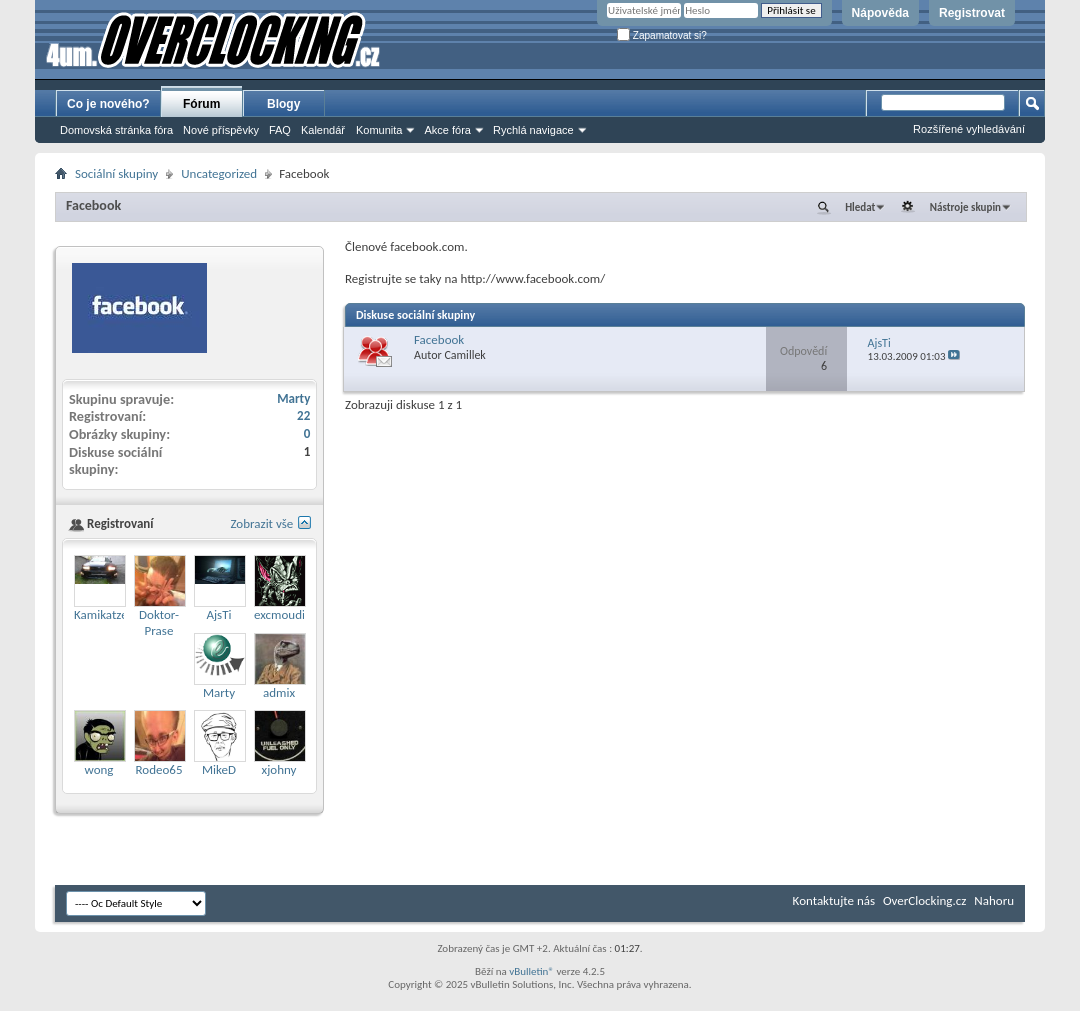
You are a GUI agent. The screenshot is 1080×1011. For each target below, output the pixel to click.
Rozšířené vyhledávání (969, 129)
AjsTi (879, 343)
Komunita (379, 130)
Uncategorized (219, 173)
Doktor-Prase (159, 622)
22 (303, 415)
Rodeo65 (159, 769)
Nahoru (994, 900)
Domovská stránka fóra (116, 130)
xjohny (279, 769)
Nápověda (880, 13)
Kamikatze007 (110, 614)
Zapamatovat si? (662, 35)
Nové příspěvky (221, 130)
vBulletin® (531, 971)
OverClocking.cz (924, 900)
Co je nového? (108, 104)
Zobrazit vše (261, 523)
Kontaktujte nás (834, 900)
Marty (293, 398)
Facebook (93, 205)
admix (279, 692)
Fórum (201, 104)
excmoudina (286, 614)
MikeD (219, 769)
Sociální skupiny (116, 173)
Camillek (464, 355)
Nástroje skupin (965, 207)
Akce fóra (447, 130)
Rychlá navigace (533, 130)
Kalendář (323, 130)
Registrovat (972, 13)
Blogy (283, 104)
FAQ (280, 130)
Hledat (860, 207)
